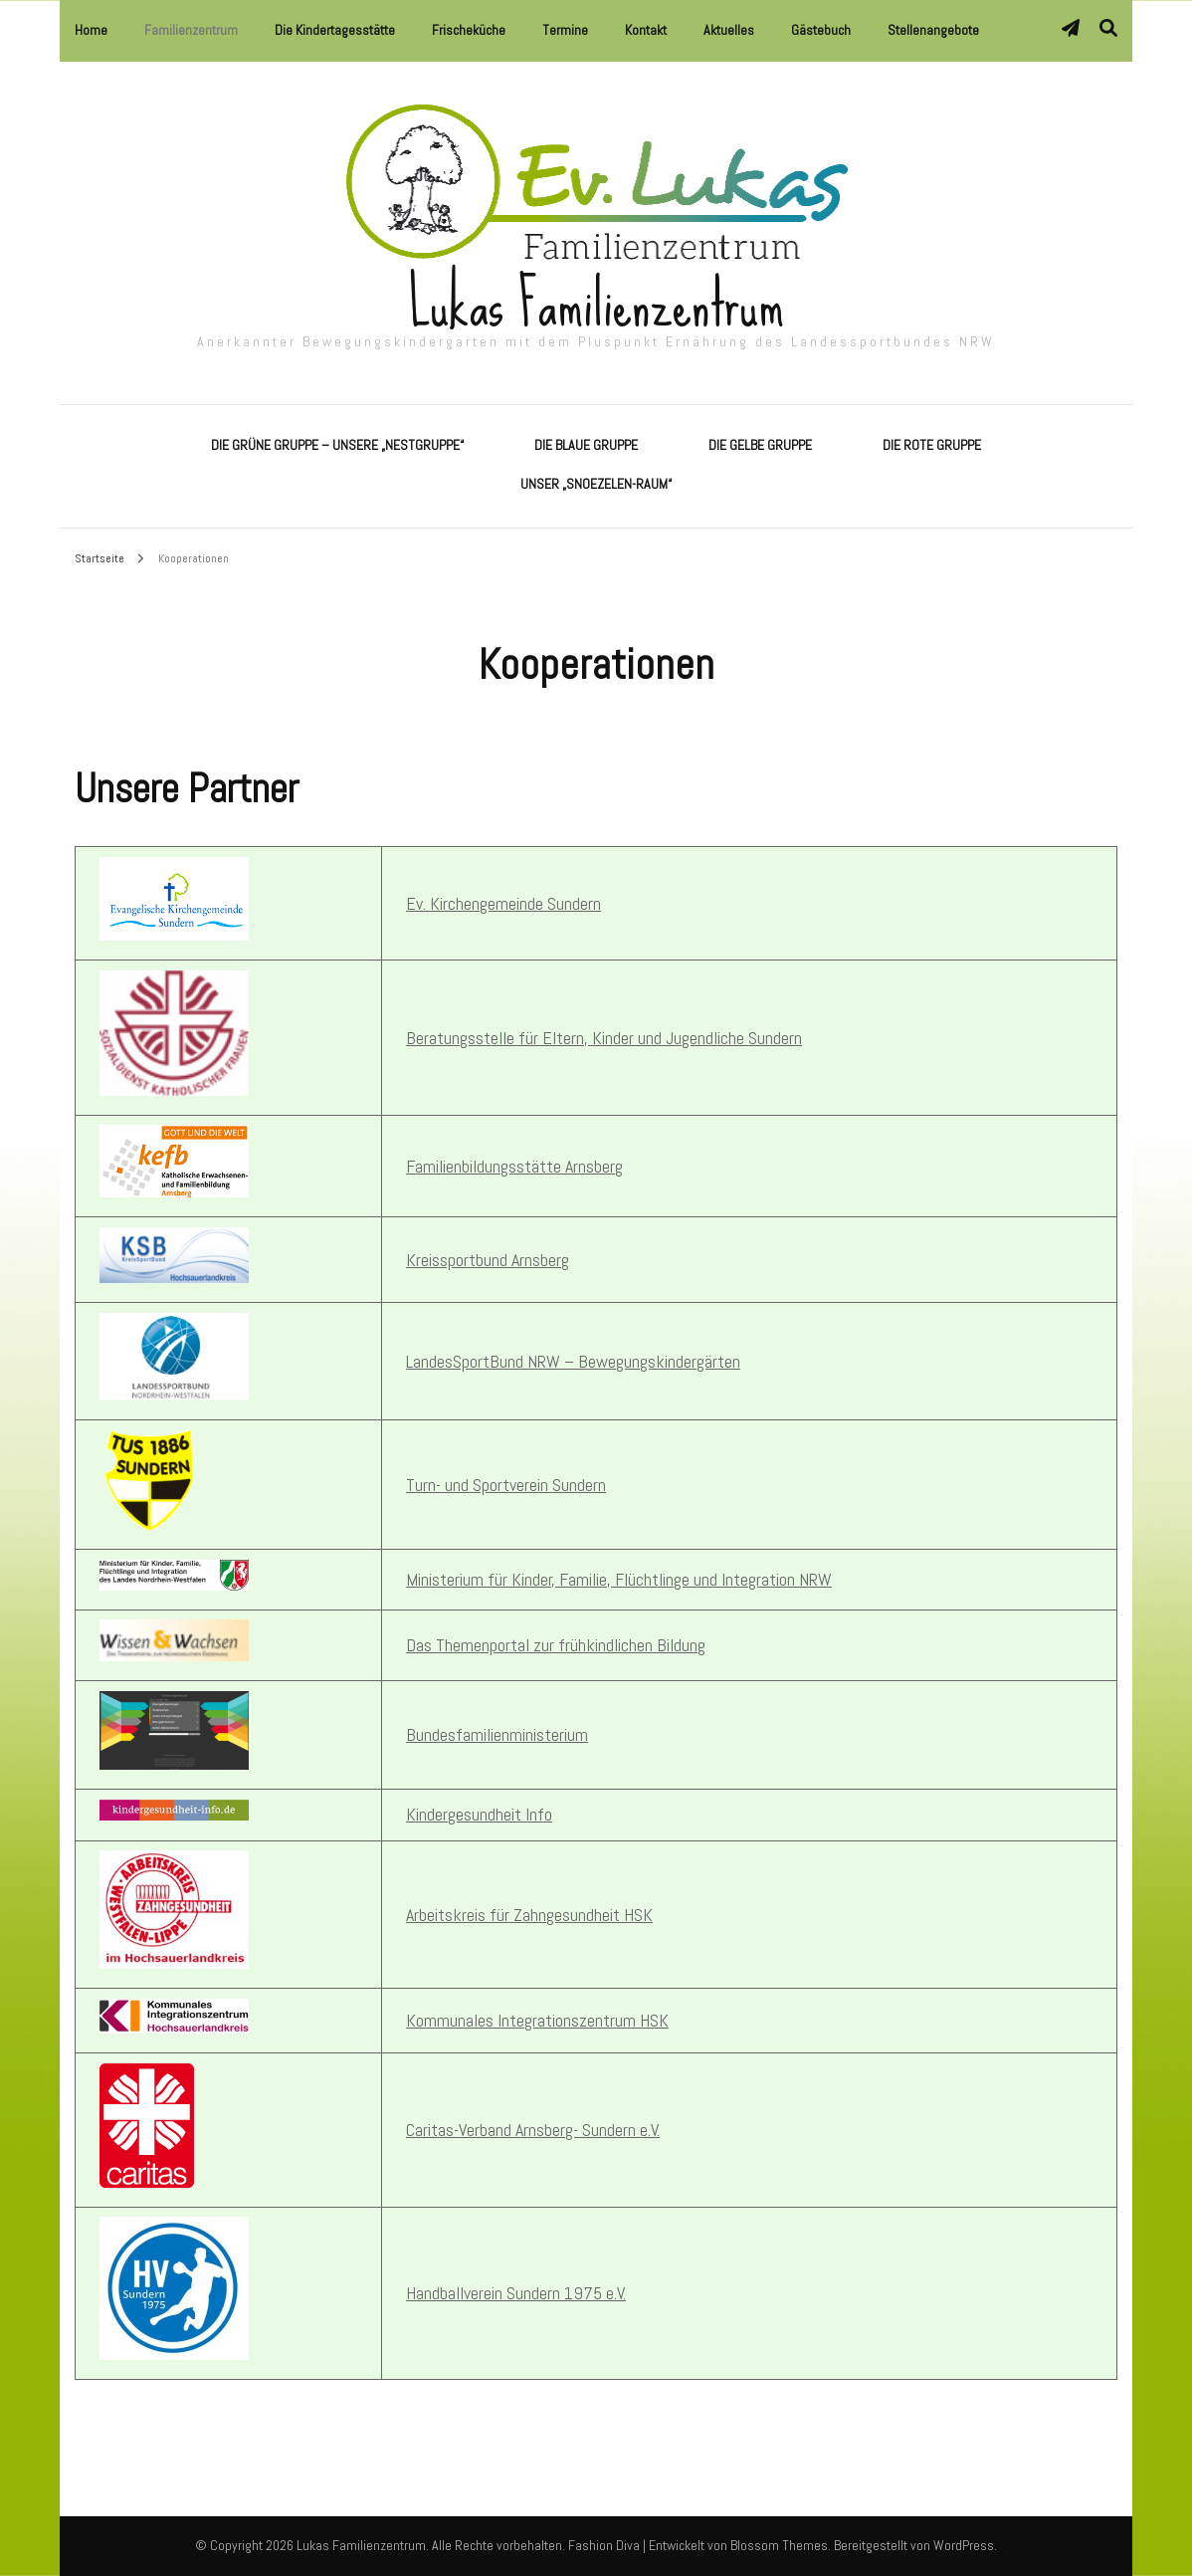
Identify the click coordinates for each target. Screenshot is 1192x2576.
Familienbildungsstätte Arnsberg (514, 1166)
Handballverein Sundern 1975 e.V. (516, 2292)
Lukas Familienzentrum (596, 304)
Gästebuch (821, 30)
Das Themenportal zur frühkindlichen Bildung (555, 1644)
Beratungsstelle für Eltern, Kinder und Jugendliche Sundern (604, 1037)
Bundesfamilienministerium (497, 1734)
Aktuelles (728, 30)
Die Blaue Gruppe (586, 445)
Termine (565, 30)
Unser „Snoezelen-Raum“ (596, 484)
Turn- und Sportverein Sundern (506, 1484)
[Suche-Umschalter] (1108, 28)
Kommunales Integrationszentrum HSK (537, 2020)
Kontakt (646, 30)
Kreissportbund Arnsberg (487, 1259)
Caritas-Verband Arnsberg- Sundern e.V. (533, 2129)
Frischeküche (468, 30)
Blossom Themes (779, 2545)
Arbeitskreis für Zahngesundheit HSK (529, 1914)
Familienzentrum (191, 30)
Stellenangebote (933, 30)
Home (91, 30)
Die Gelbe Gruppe (760, 445)
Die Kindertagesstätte (335, 30)
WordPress (963, 2545)
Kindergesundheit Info (479, 1814)
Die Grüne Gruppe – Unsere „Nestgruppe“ (337, 445)
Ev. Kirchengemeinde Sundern (503, 903)
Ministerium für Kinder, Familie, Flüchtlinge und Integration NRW (619, 1579)
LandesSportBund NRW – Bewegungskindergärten (573, 1361)
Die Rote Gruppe (932, 445)
